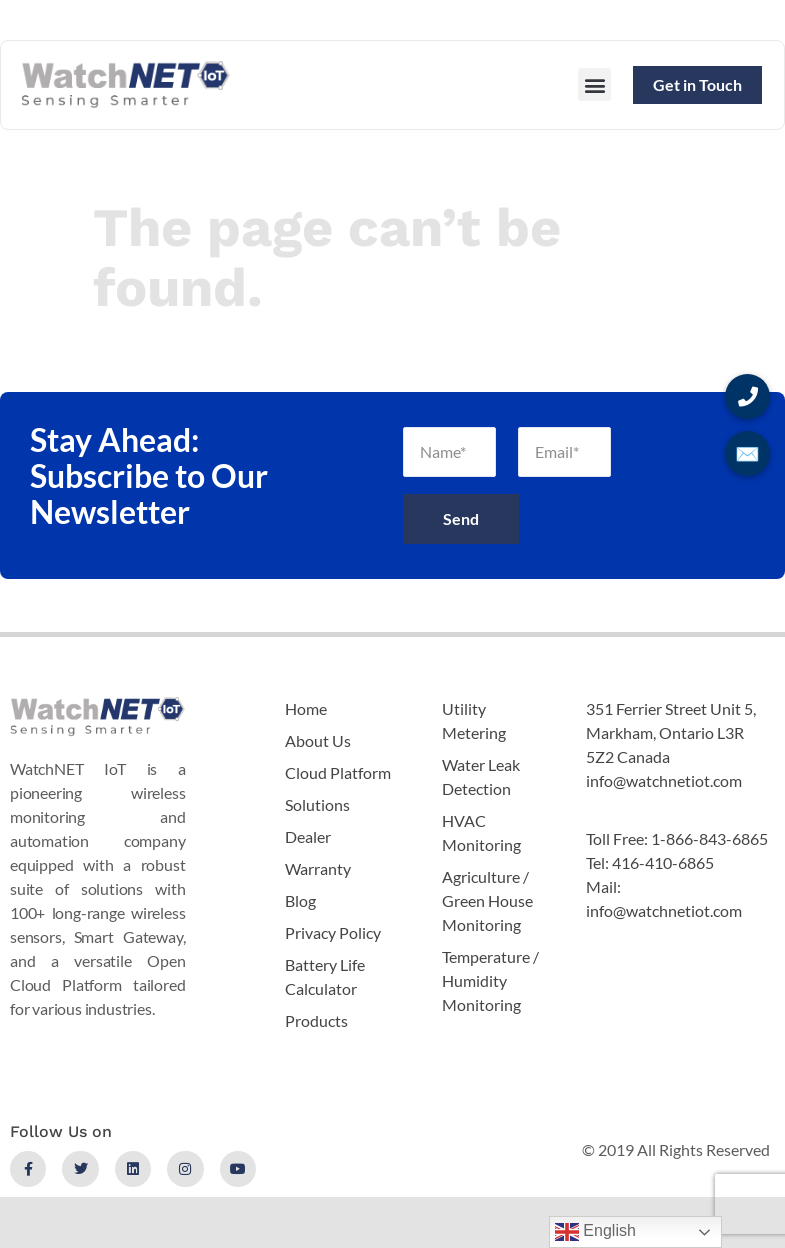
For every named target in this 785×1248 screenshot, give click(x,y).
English (595, 1232)
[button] (594, 84)
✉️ (747, 453)
